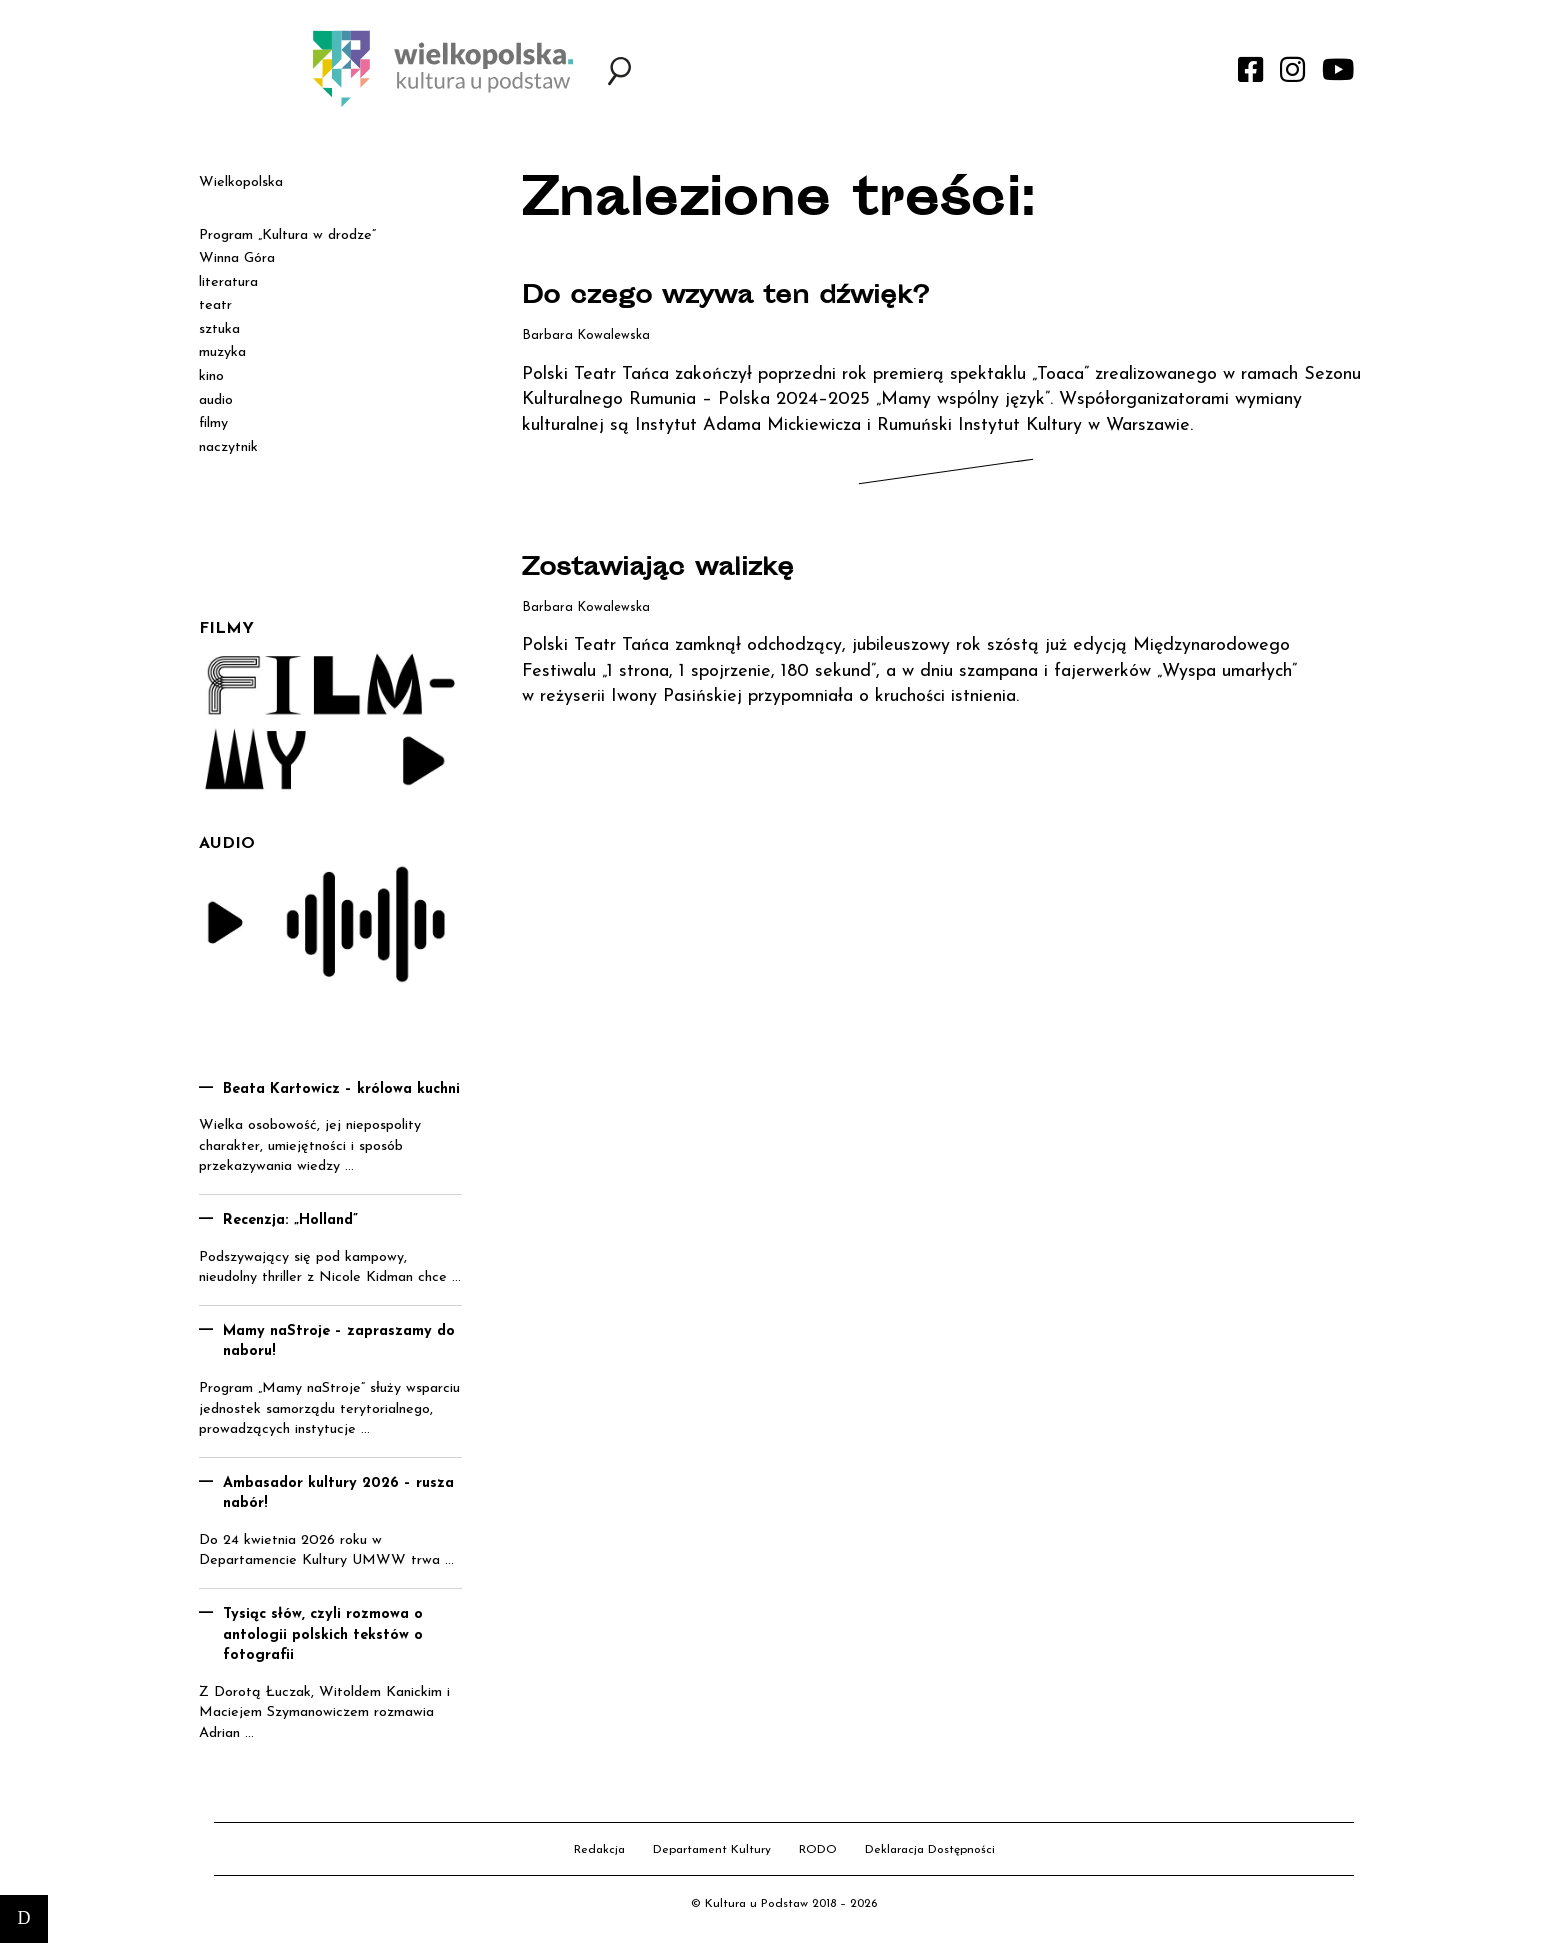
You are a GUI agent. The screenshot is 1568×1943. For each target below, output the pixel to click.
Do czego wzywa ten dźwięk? (752, 297)
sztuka (219, 329)
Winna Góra (237, 258)
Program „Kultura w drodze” (287, 235)
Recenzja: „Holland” (290, 1220)
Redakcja (599, 1850)
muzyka (222, 352)
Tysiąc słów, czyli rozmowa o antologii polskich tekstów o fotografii (323, 1635)
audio (216, 400)
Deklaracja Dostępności (930, 1850)
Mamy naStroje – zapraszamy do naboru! (339, 1342)
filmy (213, 423)
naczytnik (228, 447)
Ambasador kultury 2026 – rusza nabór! (338, 1494)
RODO (818, 1850)
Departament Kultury (712, 1850)
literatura (228, 282)
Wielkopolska (241, 182)
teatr (215, 305)
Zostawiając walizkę (676, 569)
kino (211, 376)
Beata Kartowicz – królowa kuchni (341, 1089)
